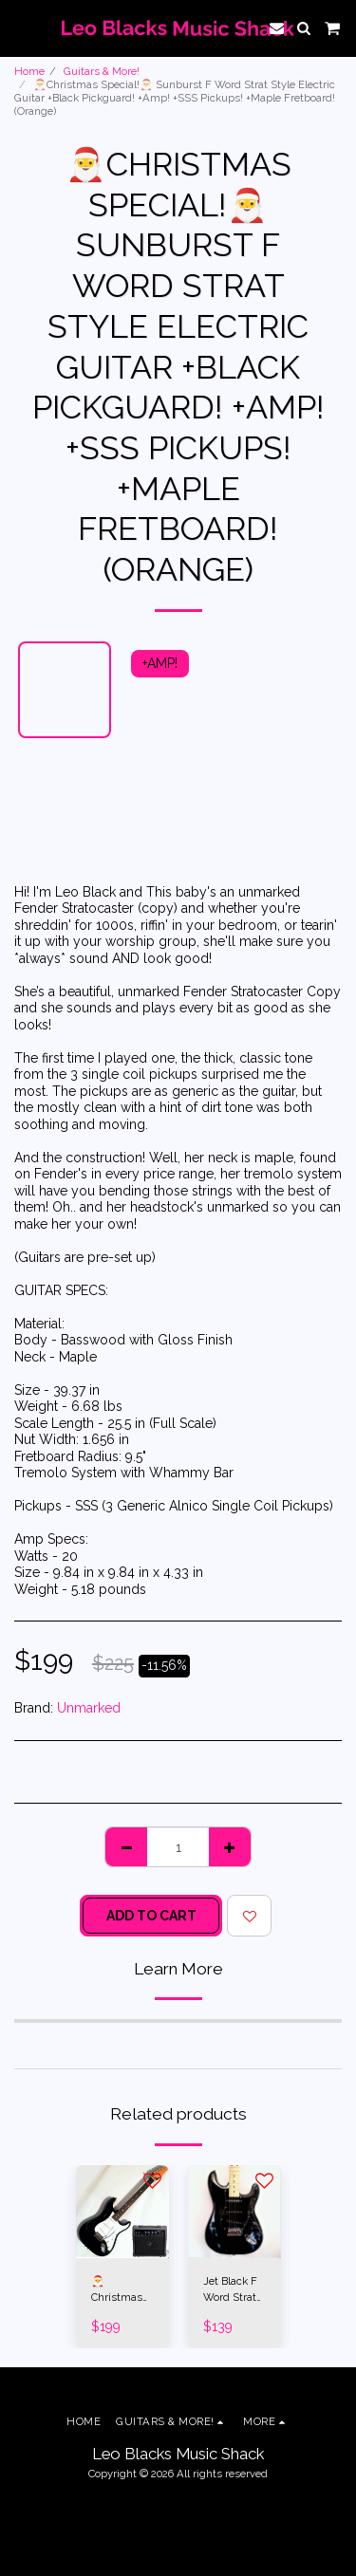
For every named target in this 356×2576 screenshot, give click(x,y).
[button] (21, 27)
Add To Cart (151, 1915)
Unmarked (89, 1707)
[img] (122, 2211)
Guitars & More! (102, 71)
